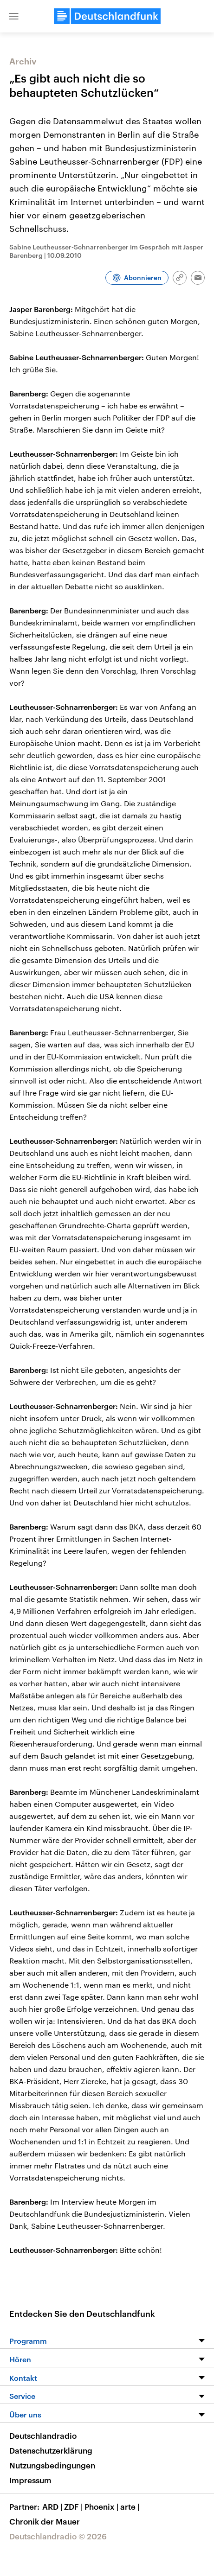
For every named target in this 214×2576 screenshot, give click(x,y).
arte (130, 2506)
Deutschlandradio (43, 2435)
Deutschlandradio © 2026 (58, 2536)
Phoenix (102, 2506)
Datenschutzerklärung (50, 2450)
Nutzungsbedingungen (52, 2465)
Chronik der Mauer (44, 2521)
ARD (53, 2506)
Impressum (30, 2480)
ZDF (74, 2506)
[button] (14, 16)
